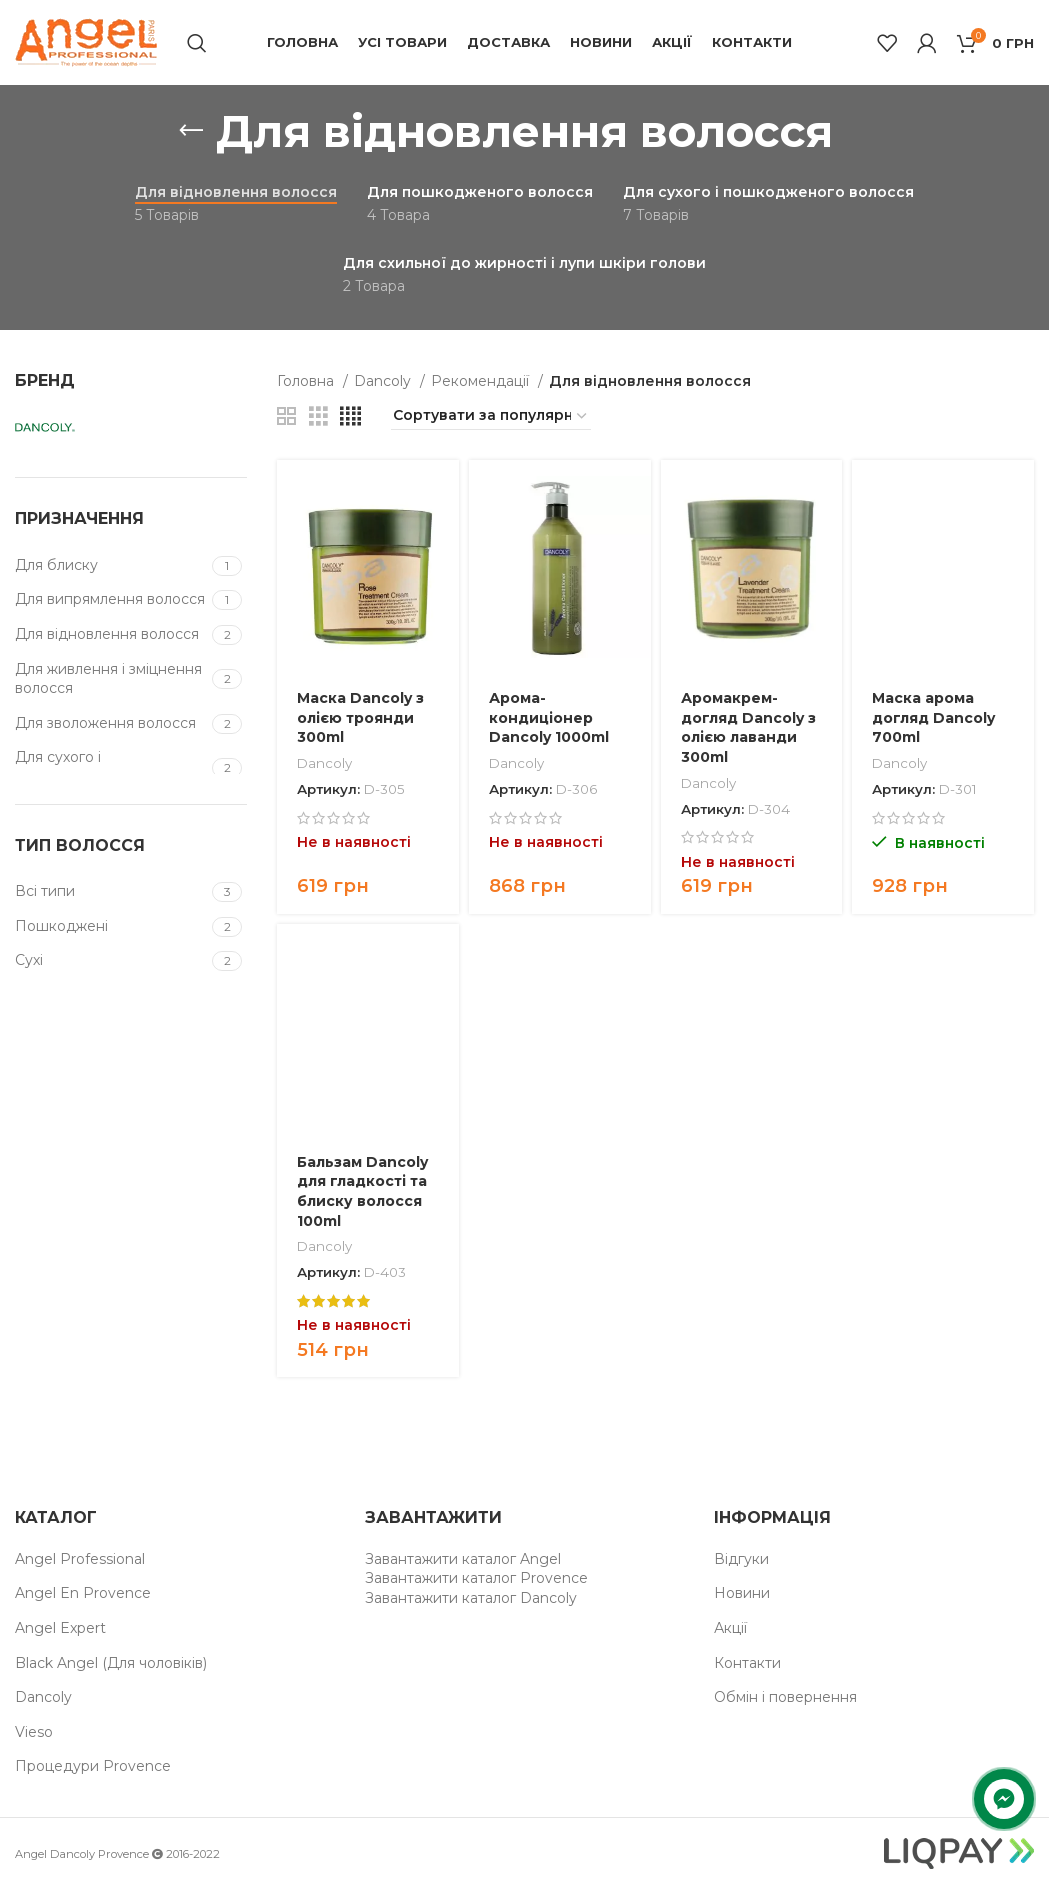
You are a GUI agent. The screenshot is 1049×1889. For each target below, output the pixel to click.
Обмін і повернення (785, 1697)
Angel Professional (80, 1559)
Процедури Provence (93, 1766)
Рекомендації (482, 381)
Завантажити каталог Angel (463, 1559)
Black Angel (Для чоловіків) (111, 1663)
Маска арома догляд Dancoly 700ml (933, 717)
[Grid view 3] (318, 416)
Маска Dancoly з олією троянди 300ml (360, 717)
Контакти (747, 1663)
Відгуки (741, 1559)
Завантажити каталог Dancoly (471, 1598)
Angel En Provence (83, 1593)
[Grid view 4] (350, 416)
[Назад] (191, 131)
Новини (742, 1593)
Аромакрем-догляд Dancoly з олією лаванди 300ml (748, 727)
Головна (307, 381)
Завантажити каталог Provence (476, 1578)
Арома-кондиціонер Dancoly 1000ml (549, 717)
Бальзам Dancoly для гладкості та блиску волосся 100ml (362, 1191)
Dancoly (384, 381)
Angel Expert (60, 1628)
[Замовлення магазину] (491, 416)
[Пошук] (197, 43)
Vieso (34, 1732)
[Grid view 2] (286, 416)
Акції (730, 1628)
